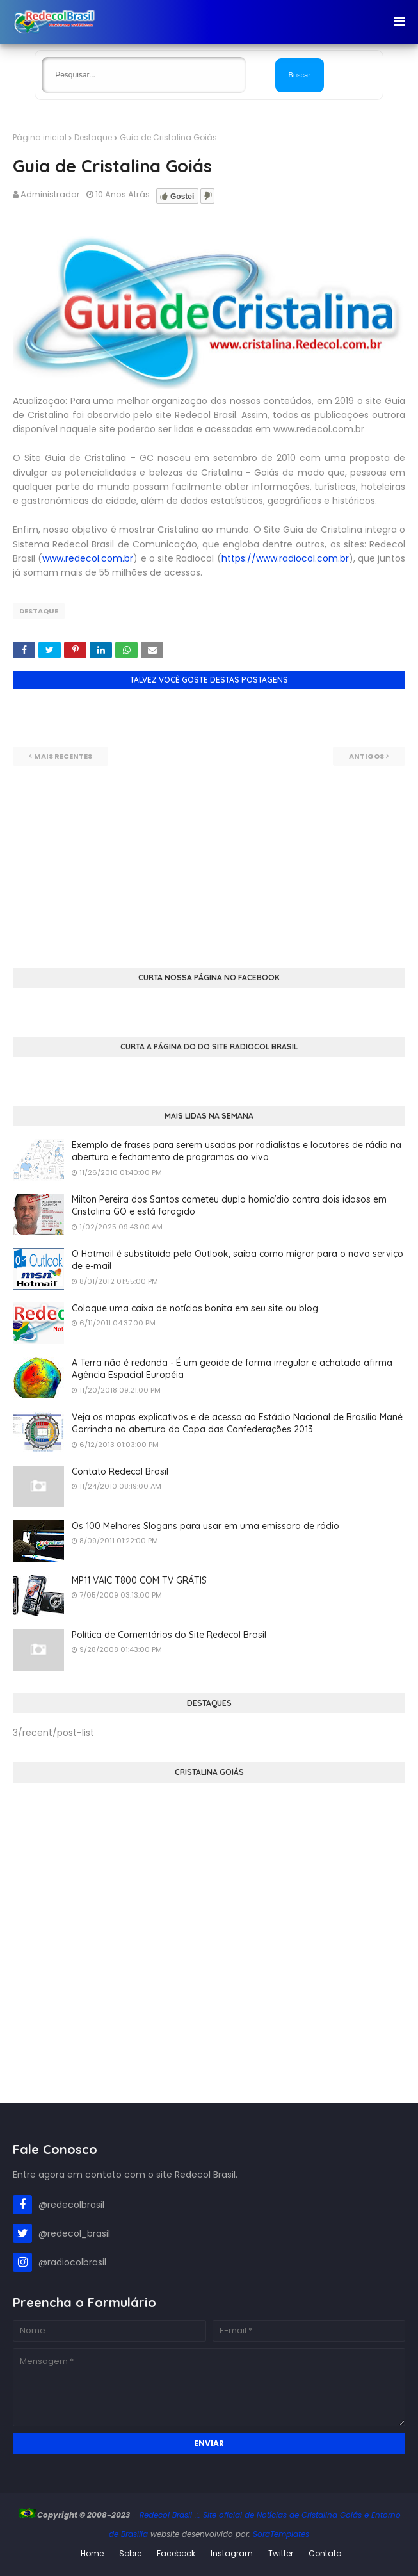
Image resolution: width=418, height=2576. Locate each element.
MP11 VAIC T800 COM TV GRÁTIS (139, 1580)
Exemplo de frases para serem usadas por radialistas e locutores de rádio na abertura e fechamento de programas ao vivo (236, 1151)
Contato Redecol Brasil (120, 1471)
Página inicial (40, 137)
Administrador (50, 194)
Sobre (130, 2553)
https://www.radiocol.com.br (285, 558)
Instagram (232, 2553)
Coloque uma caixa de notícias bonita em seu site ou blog (195, 1308)
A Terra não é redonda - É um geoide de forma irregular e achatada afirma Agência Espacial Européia (232, 1369)
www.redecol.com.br (87, 558)
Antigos (366, 756)
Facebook (176, 2553)
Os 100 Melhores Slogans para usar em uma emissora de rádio (205, 1526)
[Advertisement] (209, 855)
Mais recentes (63, 756)
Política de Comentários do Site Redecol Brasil (169, 1634)
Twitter (280, 2553)
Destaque (93, 137)
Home (92, 2553)
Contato (325, 2553)
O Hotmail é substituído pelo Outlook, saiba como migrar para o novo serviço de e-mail (237, 1260)
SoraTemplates (281, 2534)
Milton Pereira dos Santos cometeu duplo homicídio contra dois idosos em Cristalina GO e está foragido (229, 1206)
